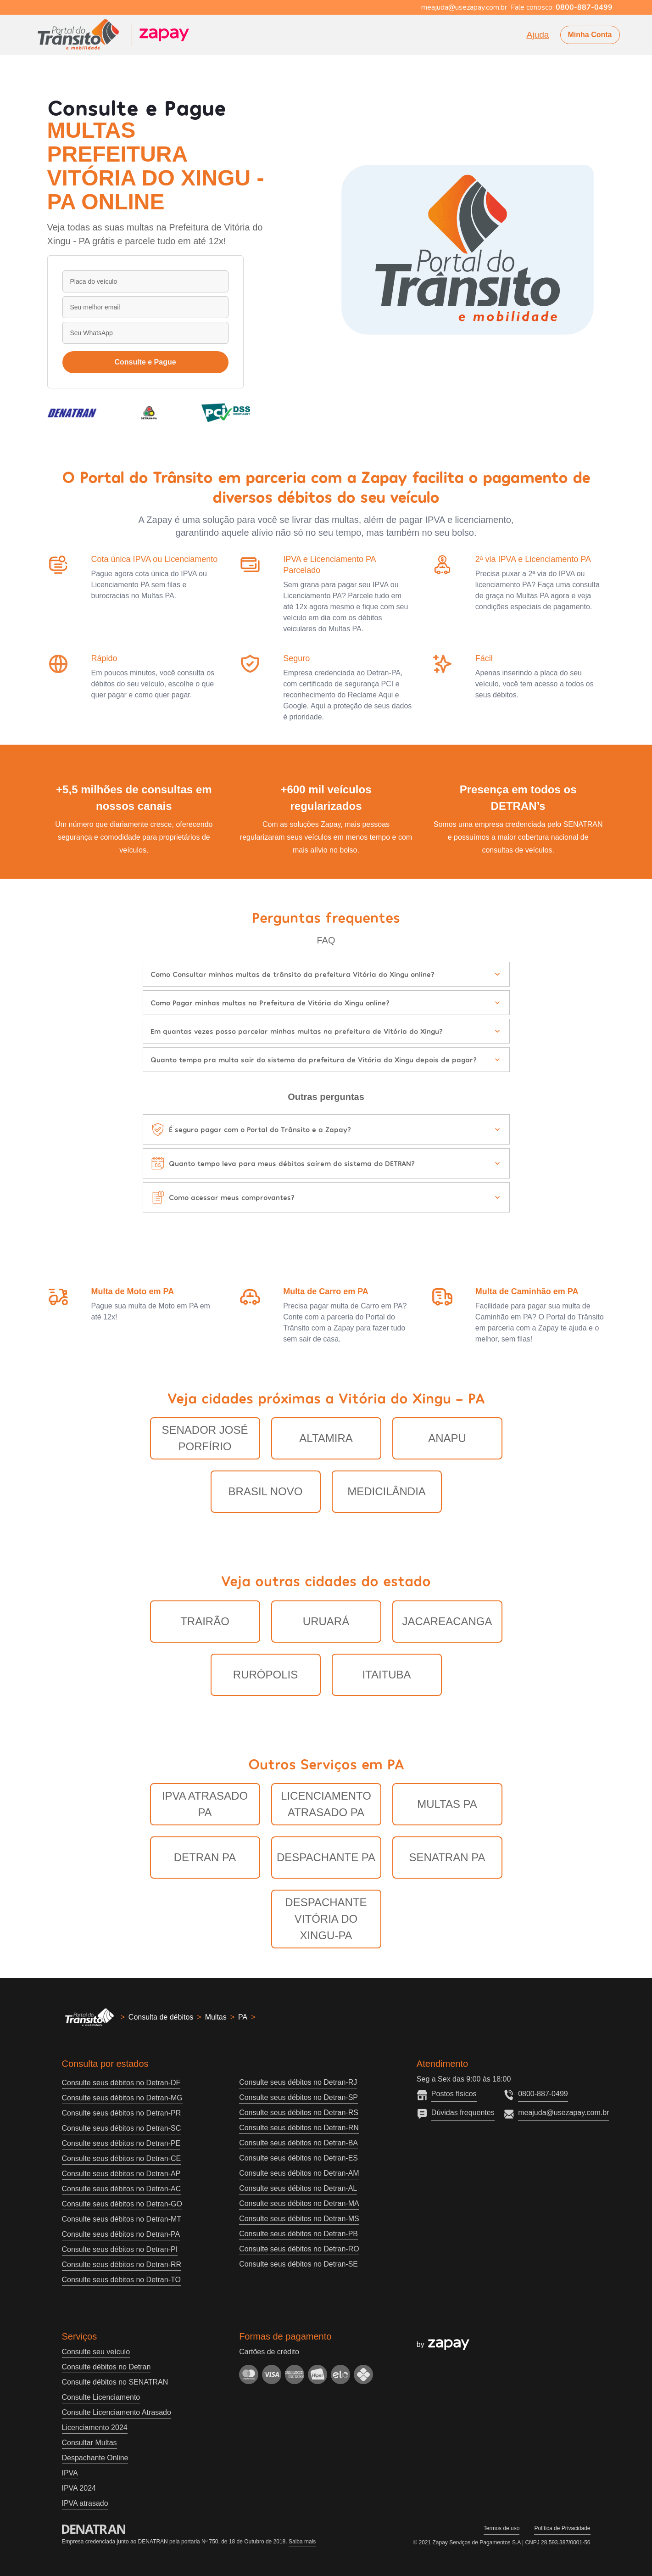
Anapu (447, 1438)
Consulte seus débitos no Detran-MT (122, 2219)
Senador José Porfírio (205, 1438)
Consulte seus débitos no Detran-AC (121, 2189)
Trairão (204, 1621)
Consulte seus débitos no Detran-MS (299, 2218)
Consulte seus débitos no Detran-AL (298, 2188)
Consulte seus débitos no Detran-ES (298, 2158)
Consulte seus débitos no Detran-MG (122, 2098)
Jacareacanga (447, 1621)
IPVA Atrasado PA (205, 1804)
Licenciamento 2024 (95, 2427)
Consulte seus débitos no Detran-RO (299, 2249)
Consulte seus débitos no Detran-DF (121, 2083)
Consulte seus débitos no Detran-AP (121, 2174)
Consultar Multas (89, 2443)
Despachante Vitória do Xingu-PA (326, 1919)
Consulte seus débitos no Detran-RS (298, 2112)
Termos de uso (502, 2528)
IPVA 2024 (79, 2488)
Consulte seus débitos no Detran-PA (121, 2234)
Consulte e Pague (145, 362)
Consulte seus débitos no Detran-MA (299, 2203)
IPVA (70, 2473)
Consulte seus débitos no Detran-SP (298, 2097)
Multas (216, 2017)
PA (242, 2017)
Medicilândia (386, 1491)
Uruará (326, 1621)
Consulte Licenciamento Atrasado (116, 2412)
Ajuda (537, 34)
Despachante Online (95, 2458)
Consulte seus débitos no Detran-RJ (298, 2082)
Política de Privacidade (562, 2528)
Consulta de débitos (160, 2017)
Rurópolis (265, 1674)
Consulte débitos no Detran (106, 2367)
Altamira (325, 1438)
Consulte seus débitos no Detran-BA (298, 2143)
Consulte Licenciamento (101, 2397)
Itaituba (386, 1674)
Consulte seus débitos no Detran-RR (122, 2264)
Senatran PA (447, 1857)
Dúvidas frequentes (463, 2112)
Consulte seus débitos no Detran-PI (120, 2249)
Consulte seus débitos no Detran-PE (121, 2143)
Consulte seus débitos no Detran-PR (121, 2113)
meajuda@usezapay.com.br (563, 2112)
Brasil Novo (265, 1491)
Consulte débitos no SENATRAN (115, 2382)
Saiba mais (302, 2541)
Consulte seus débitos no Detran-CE (121, 2158)
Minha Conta (590, 35)
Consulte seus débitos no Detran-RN (299, 2128)
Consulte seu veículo (96, 2352)
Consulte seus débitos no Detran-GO (122, 2204)
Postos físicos (454, 2094)
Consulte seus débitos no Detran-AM (299, 2173)
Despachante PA (326, 1857)
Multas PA (447, 1804)
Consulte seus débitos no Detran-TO (121, 2280)
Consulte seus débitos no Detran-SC (121, 2128)
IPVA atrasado (85, 2503)
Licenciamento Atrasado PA (326, 1804)
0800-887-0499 (543, 2094)
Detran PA (205, 1857)
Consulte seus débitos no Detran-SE (298, 2264)
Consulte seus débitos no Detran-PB (298, 2234)
